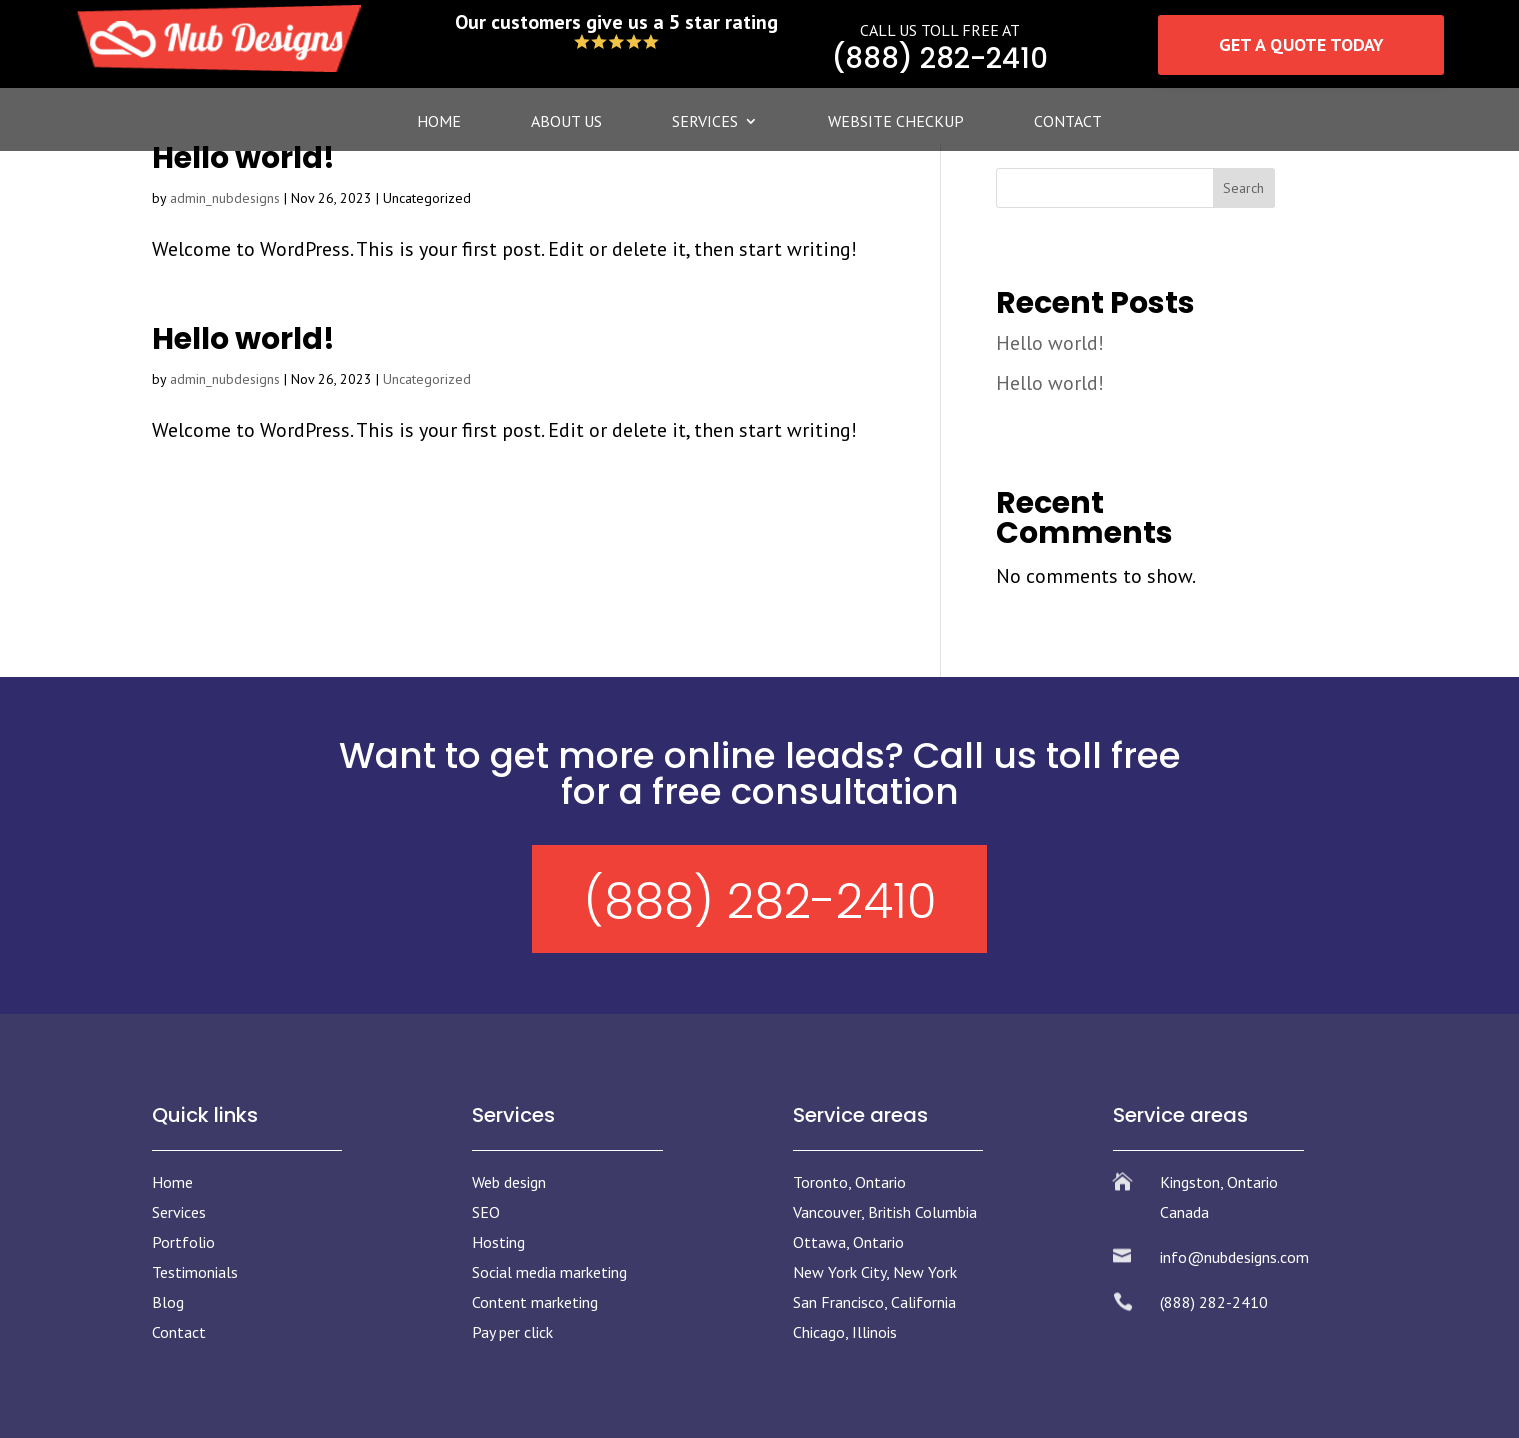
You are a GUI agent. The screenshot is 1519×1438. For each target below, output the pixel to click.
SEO (486, 1212)
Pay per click (512, 1332)
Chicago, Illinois (845, 1332)
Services (705, 122)
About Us (566, 122)
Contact (1068, 122)
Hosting (498, 1242)
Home (439, 122)
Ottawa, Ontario (848, 1242)
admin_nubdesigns (225, 198)
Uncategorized (427, 379)
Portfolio (183, 1242)
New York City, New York (875, 1272)
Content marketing (535, 1302)
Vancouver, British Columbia (885, 1212)
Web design (509, 1182)
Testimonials (195, 1272)
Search (1243, 188)
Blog (168, 1302)
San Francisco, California (874, 1302)
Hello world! (243, 158)
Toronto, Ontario (849, 1182)
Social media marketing (549, 1272)
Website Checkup (896, 122)
